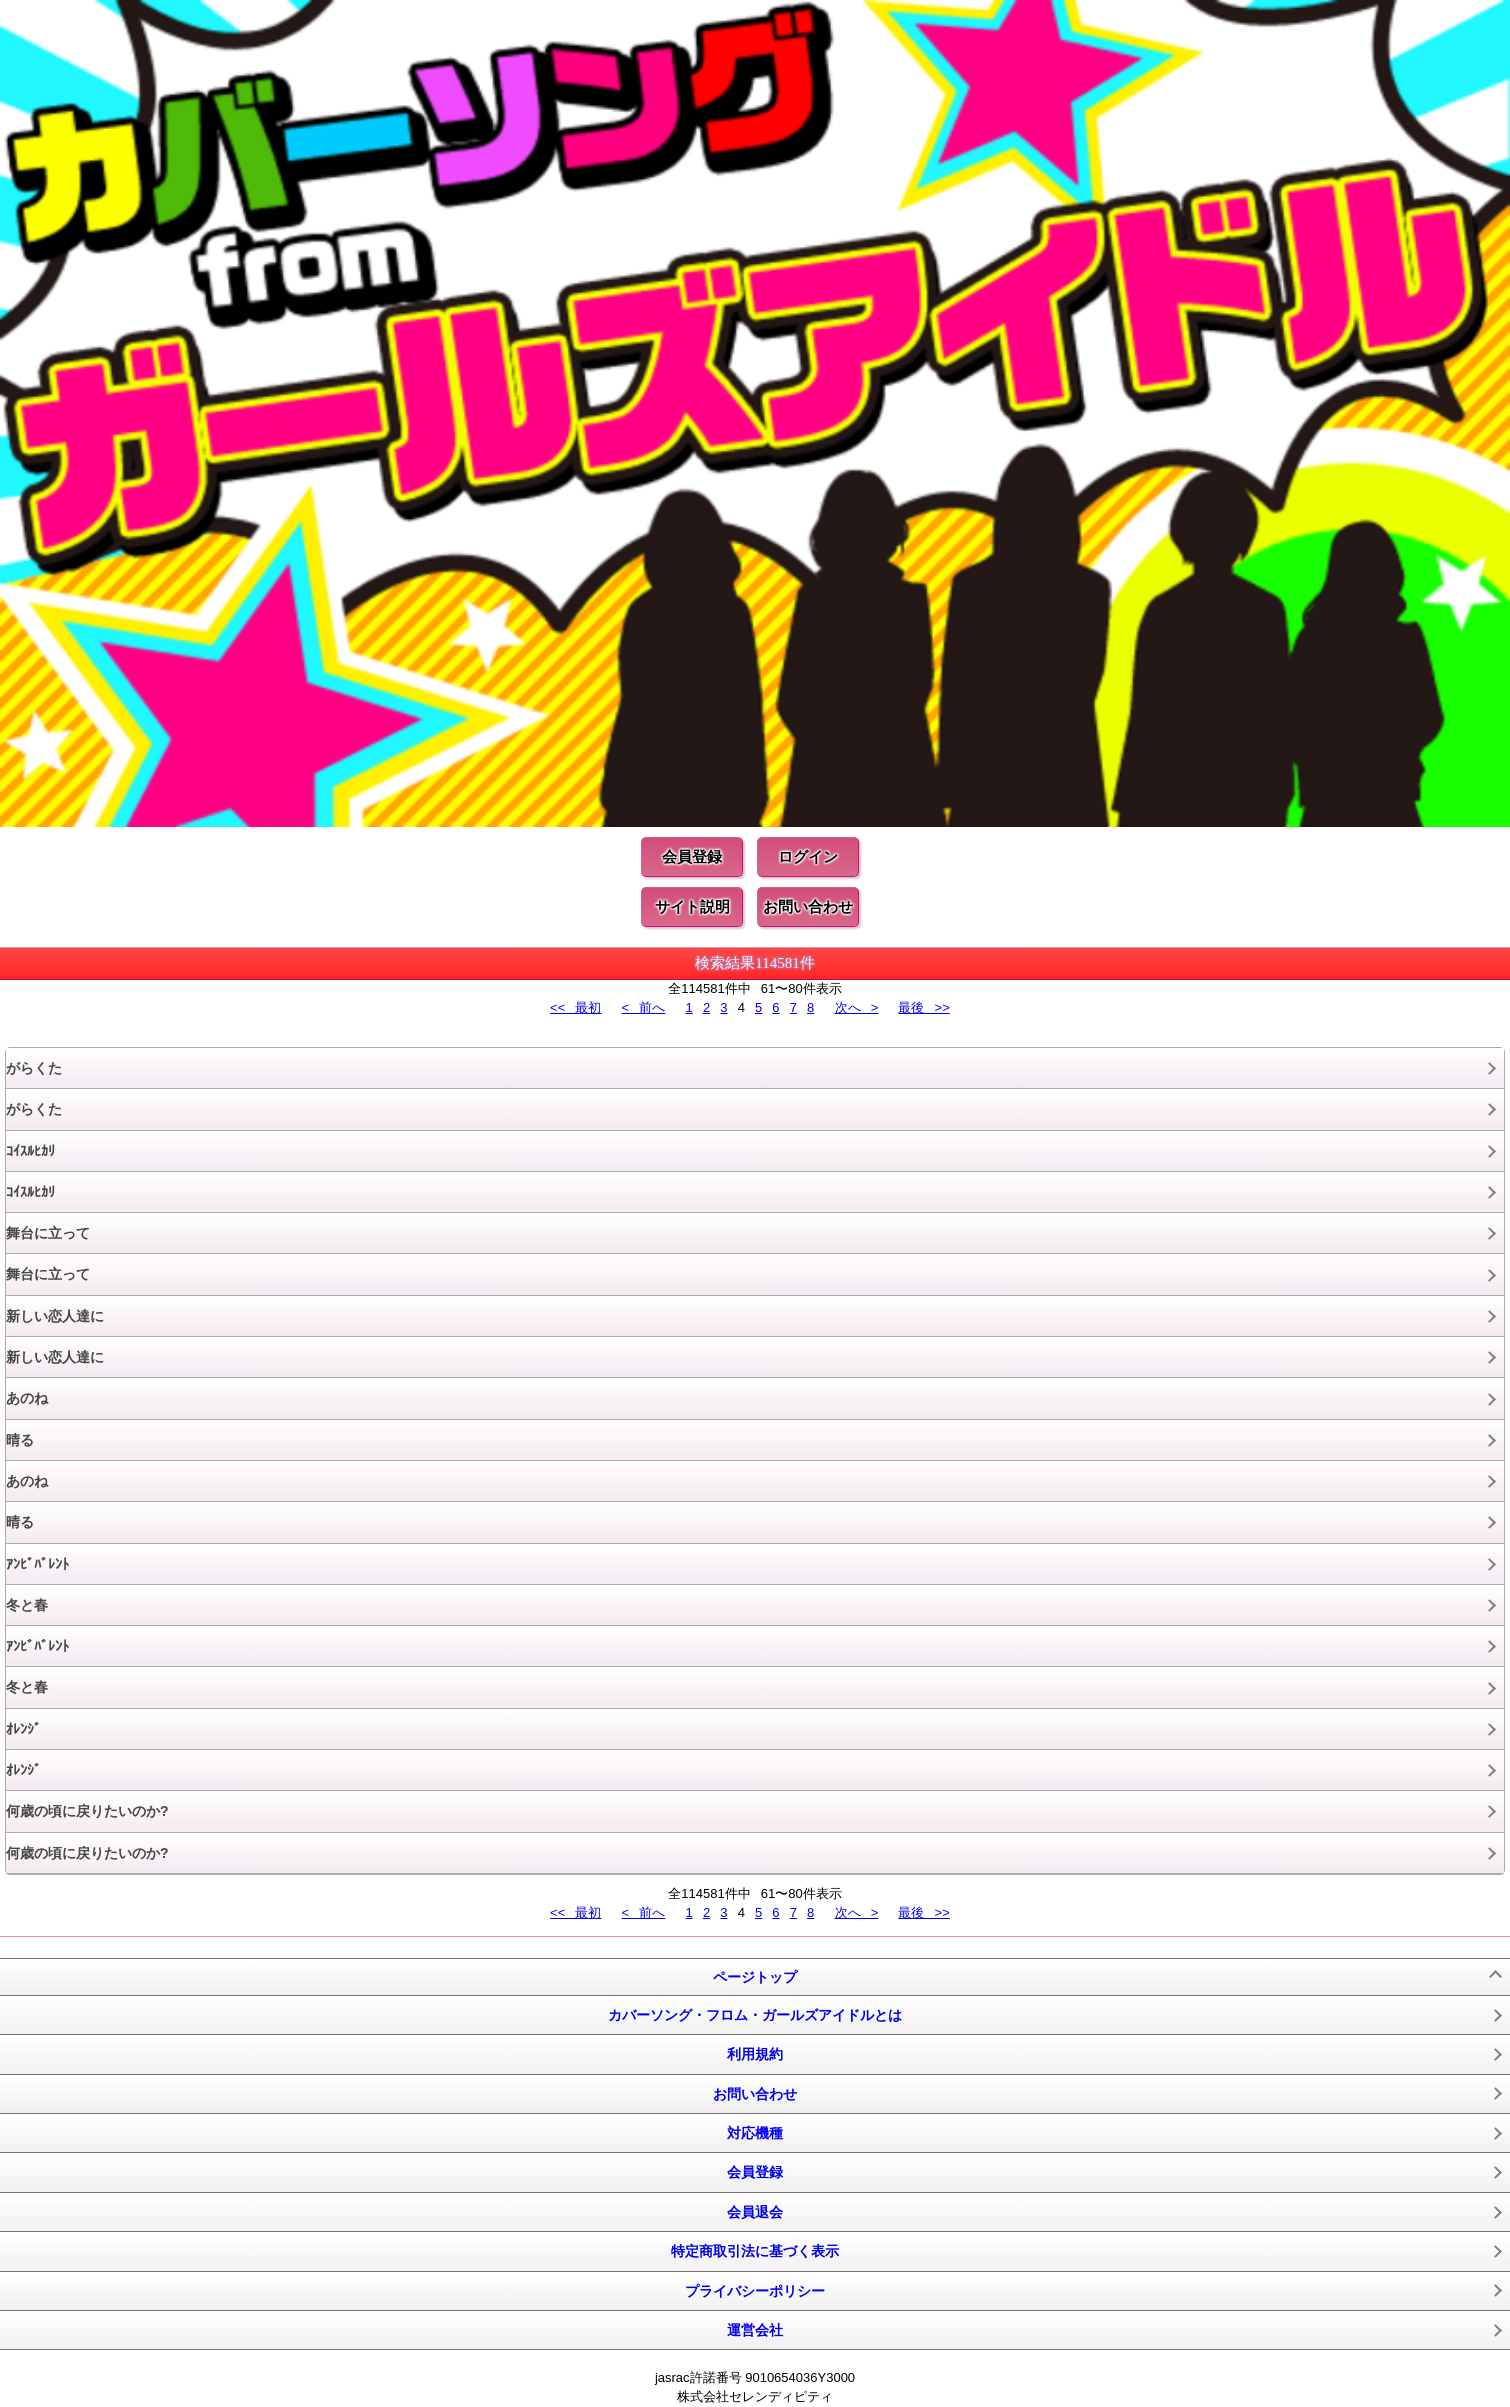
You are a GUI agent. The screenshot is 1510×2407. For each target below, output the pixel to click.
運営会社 (755, 2330)
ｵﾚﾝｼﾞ (23, 1729)
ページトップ (755, 1977)
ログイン (808, 856)
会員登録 (692, 856)
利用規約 (755, 2054)
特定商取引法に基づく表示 (755, 2251)
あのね (27, 1398)
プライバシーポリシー (755, 2291)
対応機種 (755, 2133)
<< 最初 (575, 1007)
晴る (20, 1440)
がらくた (34, 1068)
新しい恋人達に (55, 1316)
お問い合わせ (808, 906)
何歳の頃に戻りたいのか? (87, 1811)
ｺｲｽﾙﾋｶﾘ (30, 1151)
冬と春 (27, 1605)
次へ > (857, 1007)
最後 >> (923, 1007)
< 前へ (644, 1007)
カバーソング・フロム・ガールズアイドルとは (755, 2015)
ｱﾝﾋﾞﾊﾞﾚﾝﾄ (37, 1564)
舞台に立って (48, 1233)
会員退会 (755, 2212)
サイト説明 (692, 906)
